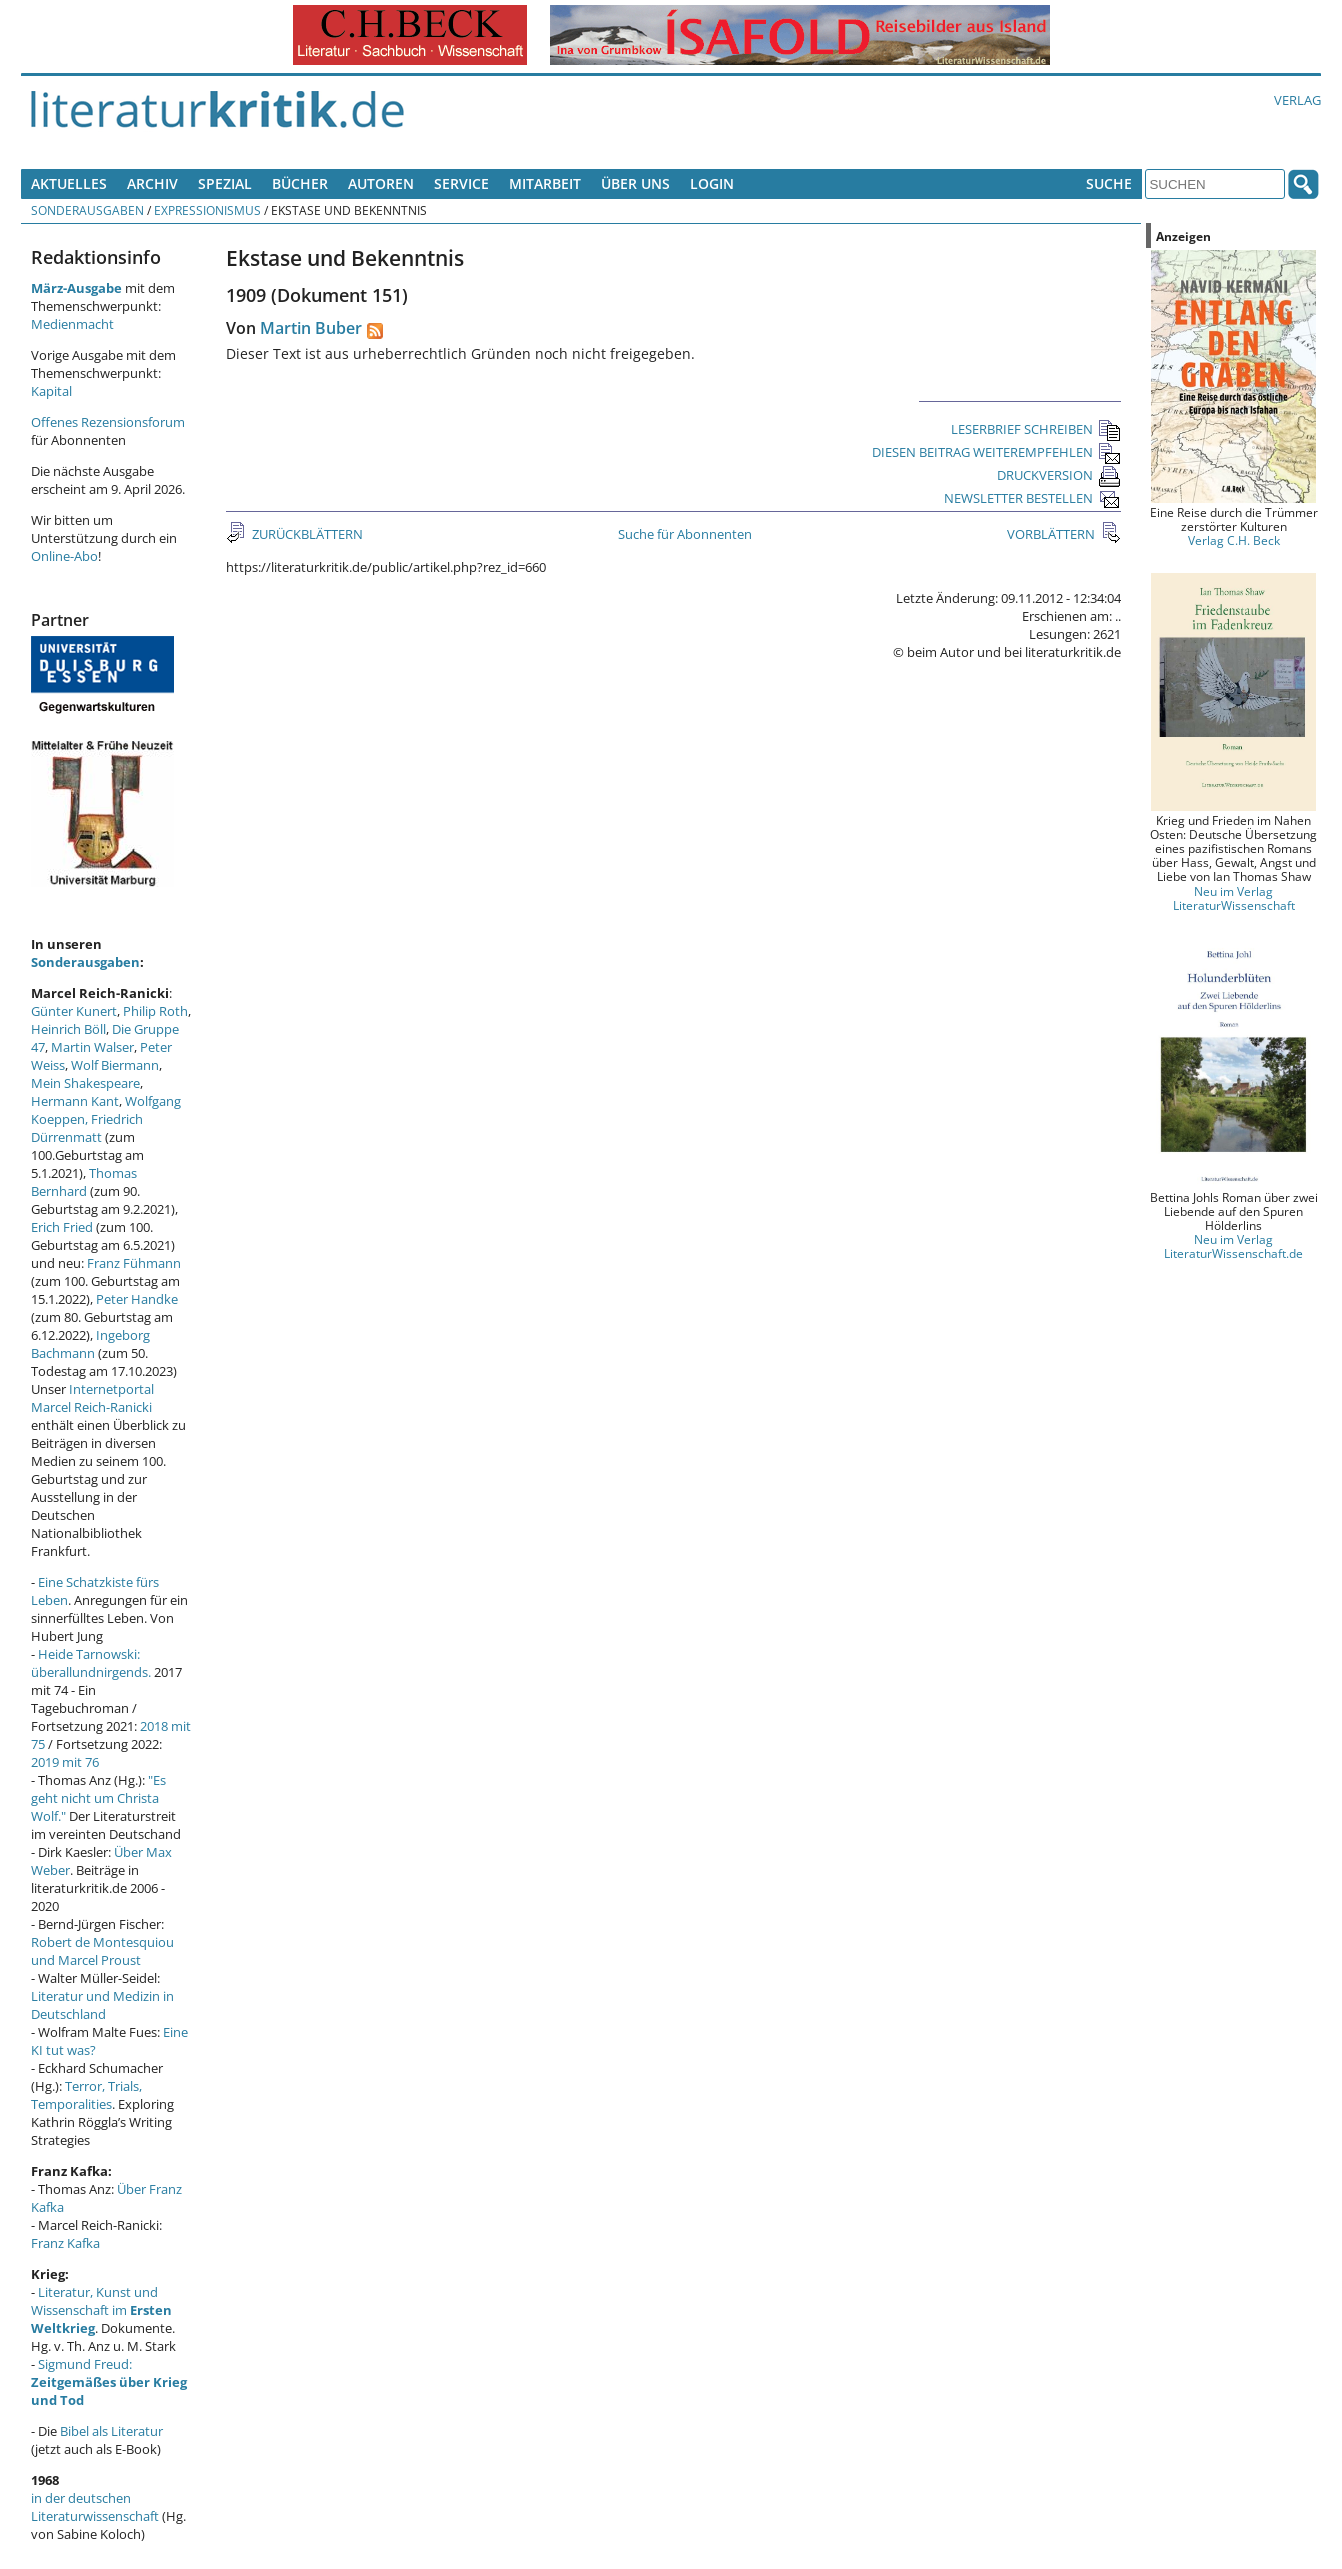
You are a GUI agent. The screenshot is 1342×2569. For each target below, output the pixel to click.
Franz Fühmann (134, 1263)
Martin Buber (311, 328)
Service (461, 183)
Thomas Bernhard (84, 1182)
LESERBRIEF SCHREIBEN (1036, 429)
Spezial (225, 183)
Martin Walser (92, 1047)
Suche (1109, 183)
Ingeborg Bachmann (90, 1344)
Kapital (51, 391)
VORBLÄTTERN (1052, 534)
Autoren (381, 183)
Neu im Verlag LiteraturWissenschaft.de (1233, 1246)
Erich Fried (62, 1227)
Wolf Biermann (115, 1065)
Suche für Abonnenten (685, 534)
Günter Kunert (74, 1011)
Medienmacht (72, 324)
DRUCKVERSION (1059, 475)
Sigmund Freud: (109, 2382)
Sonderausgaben (87, 210)
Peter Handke (137, 1299)
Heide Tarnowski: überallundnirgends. (91, 1663)
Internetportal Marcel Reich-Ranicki (92, 1398)
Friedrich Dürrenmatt (87, 1128)
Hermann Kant (75, 1101)
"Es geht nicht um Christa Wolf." (98, 1798)
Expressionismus (207, 210)
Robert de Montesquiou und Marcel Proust (102, 1951)
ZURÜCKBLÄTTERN (306, 534)
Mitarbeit (545, 183)
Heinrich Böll (68, 1029)
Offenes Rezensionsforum (108, 422)
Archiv (152, 183)
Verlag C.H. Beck (1234, 540)
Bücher (300, 183)
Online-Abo (64, 556)
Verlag (1297, 100)
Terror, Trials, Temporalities (86, 2095)
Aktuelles (69, 183)
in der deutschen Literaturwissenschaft (95, 2507)
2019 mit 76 (65, 1762)
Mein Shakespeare (85, 1083)
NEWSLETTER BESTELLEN (1032, 498)
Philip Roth (155, 1011)
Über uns (635, 183)
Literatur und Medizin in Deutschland (102, 2005)
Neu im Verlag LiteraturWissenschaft (1234, 898)
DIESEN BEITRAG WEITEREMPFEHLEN (996, 452)
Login (712, 183)
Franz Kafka (65, 2243)
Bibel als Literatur (111, 2431)
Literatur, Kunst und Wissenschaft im (101, 2310)
